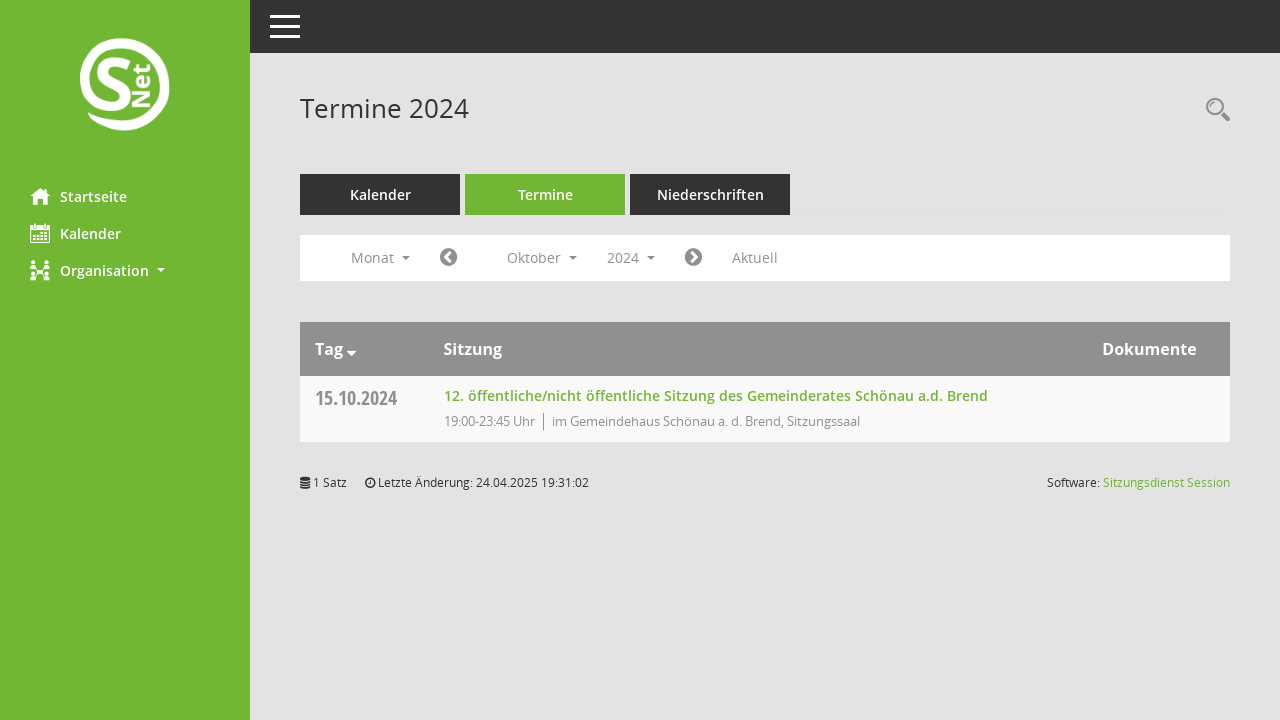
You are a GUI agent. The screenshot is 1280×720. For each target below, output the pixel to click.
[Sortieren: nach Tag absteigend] (351, 349)
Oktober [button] (542, 257)
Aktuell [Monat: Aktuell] (755, 257)
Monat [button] (380, 257)
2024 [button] (631, 257)
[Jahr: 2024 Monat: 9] (448, 258)
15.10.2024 (356, 397)
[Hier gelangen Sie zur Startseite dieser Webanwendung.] (125, 86)
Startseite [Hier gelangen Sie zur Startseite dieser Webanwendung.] (78, 196)
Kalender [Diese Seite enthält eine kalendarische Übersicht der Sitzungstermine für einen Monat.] (75, 233)
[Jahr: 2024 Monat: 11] (693, 258)
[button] (125, 270)
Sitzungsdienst (1166, 482)
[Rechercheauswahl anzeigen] (1213, 110)
